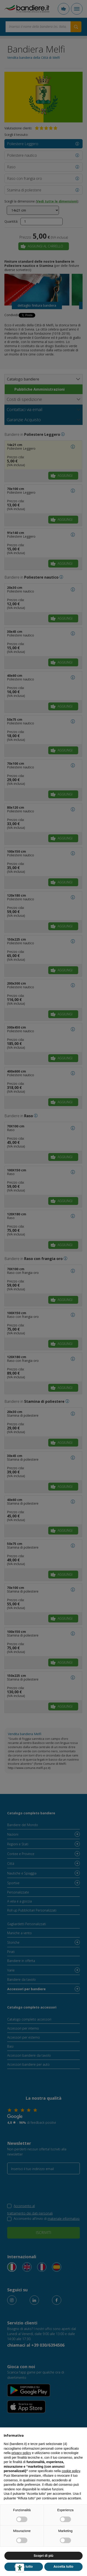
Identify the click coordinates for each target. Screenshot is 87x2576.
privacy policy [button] (21, 2453)
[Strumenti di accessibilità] (19, 2568)
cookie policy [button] (71, 2471)
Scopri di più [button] (43, 2555)
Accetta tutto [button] (63, 2566)
